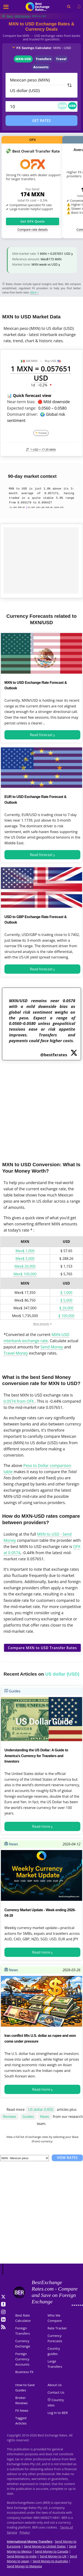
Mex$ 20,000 (24, 1266)
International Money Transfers (29, 2541)
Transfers (43, 59)
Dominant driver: (22, 414)
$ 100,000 (66, 1315)
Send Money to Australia (50, 2561)
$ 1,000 (66, 1292)
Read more (41, 1826)
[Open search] (69, 7)
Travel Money (16, 1353)
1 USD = (41, 450)
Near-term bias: (21, 402)
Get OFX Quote (32, 221)
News (11, 1844)
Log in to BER (58, 2412)
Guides (12, 1691)
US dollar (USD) (40, 2109)
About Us (55, 2385)
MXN (62, 106)
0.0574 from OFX (19, 1401)
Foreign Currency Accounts (22, 2358)
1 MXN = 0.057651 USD (54, 253)
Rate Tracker (57, 2328)
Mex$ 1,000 (25, 1250)
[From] (42, 80)
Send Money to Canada (51, 2551)
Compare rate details (32, 229)
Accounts (41, 67)
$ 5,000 (66, 1300)
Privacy (24, 2532)
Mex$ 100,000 (25, 1274)
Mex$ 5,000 (25, 1258)
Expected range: (21, 408)
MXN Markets (22, 16)
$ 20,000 (66, 1308)
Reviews (9, 2116)
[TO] (42, 90)
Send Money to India (22, 2556)
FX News (21, 2410)
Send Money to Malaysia (24, 2566)
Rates (10, 16)
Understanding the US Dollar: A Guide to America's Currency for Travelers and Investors (36, 1755)
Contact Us (56, 2392)
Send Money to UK (53, 2556)
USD (72, 106)
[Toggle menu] (6, 7)
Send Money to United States (45, 2546)
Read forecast (41, 734)
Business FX (24, 2372)
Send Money (52, 1346)
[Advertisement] (41, 1108)
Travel (61, 59)
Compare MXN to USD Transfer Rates (42, 1647)
